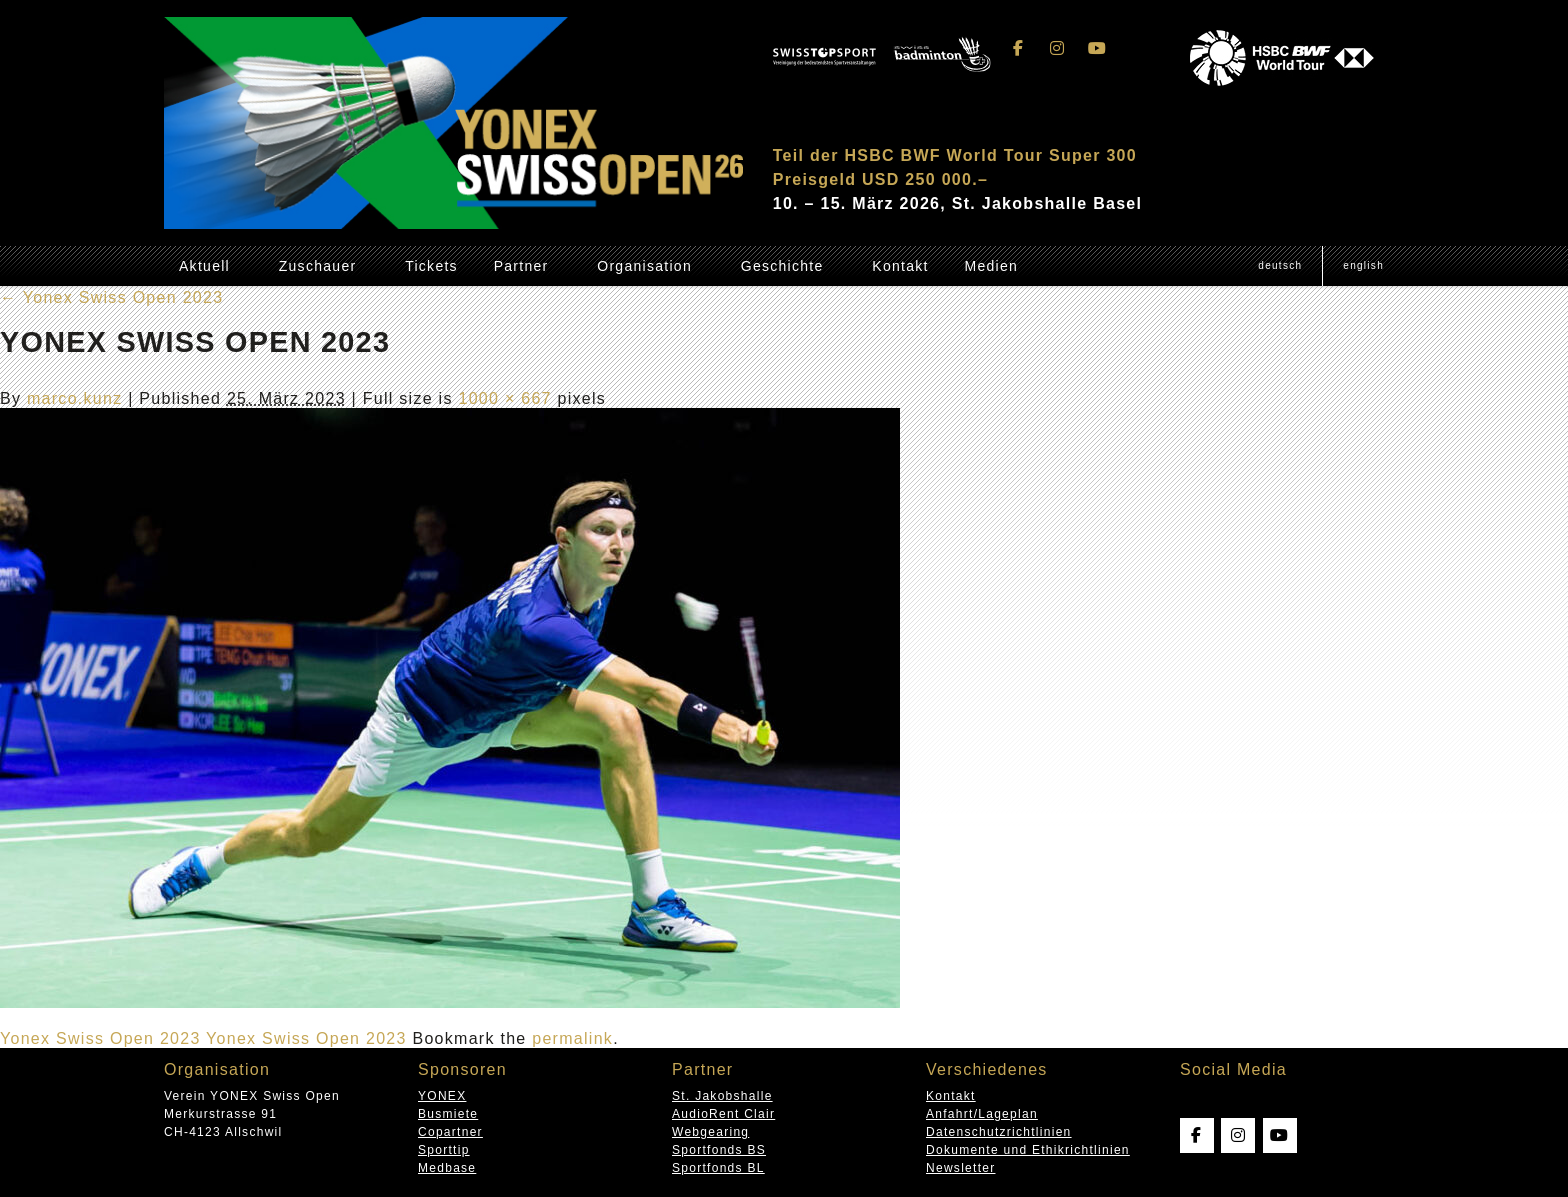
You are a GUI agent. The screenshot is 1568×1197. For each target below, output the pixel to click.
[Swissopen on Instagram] (1058, 48)
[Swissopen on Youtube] (1097, 48)
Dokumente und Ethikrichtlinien (1028, 1150)
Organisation (644, 266)
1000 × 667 (504, 398)
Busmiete (448, 1114)
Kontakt (900, 266)
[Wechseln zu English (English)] (1363, 266)
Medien (991, 266)
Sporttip (444, 1150)
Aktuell (204, 266)
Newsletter (960, 1168)
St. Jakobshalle (722, 1096)
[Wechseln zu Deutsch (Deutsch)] (1280, 266)
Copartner (450, 1132)
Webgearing (710, 1132)
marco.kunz (75, 398)
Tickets (431, 266)
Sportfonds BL (718, 1168)
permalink (572, 1038)
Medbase (447, 1168)
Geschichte (782, 266)
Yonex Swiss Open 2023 (111, 297)
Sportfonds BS (719, 1150)
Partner (521, 266)
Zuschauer (318, 266)
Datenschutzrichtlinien (999, 1132)
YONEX (442, 1096)
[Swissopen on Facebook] (1019, 48)
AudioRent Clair (723, 1114)
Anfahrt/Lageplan (982, 1114)
